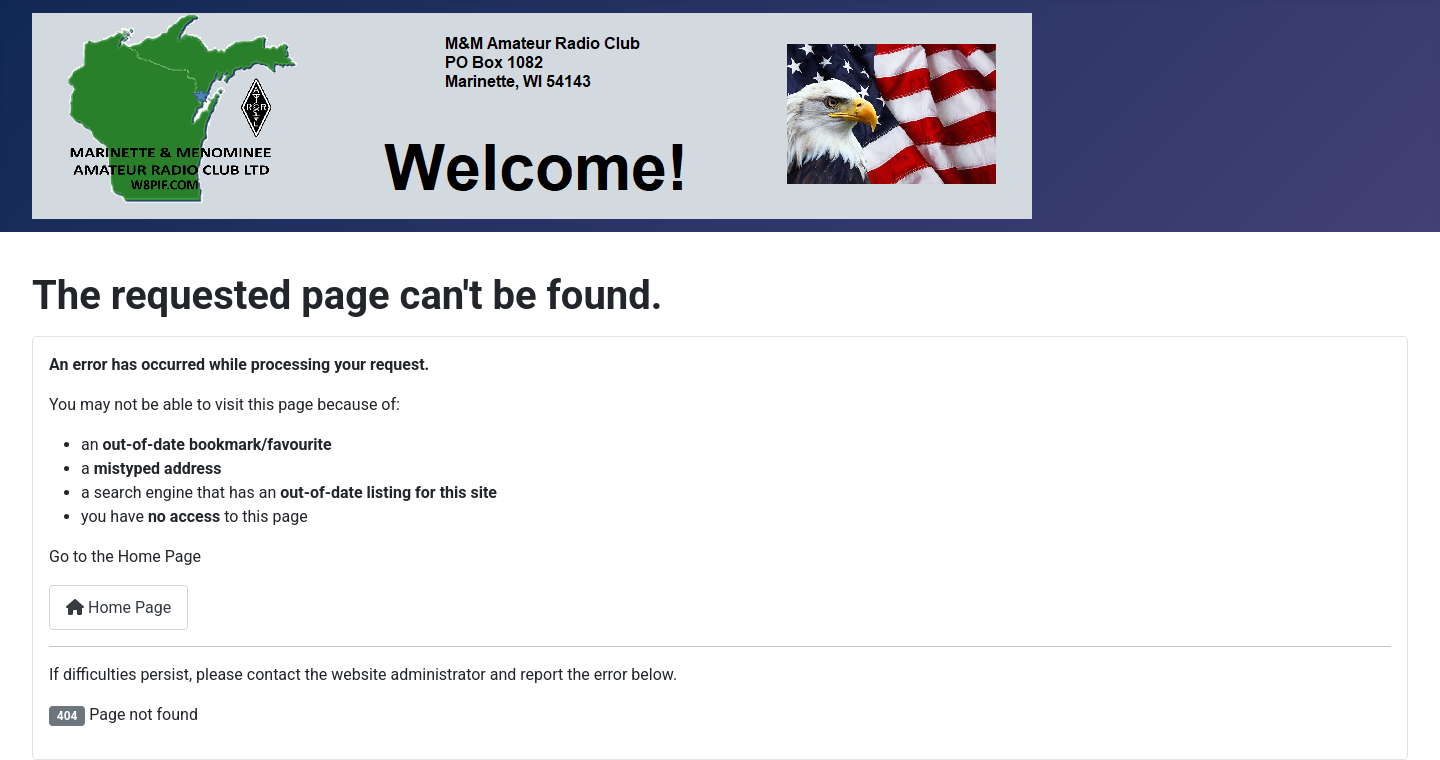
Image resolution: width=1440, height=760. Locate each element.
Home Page (118, 607)
